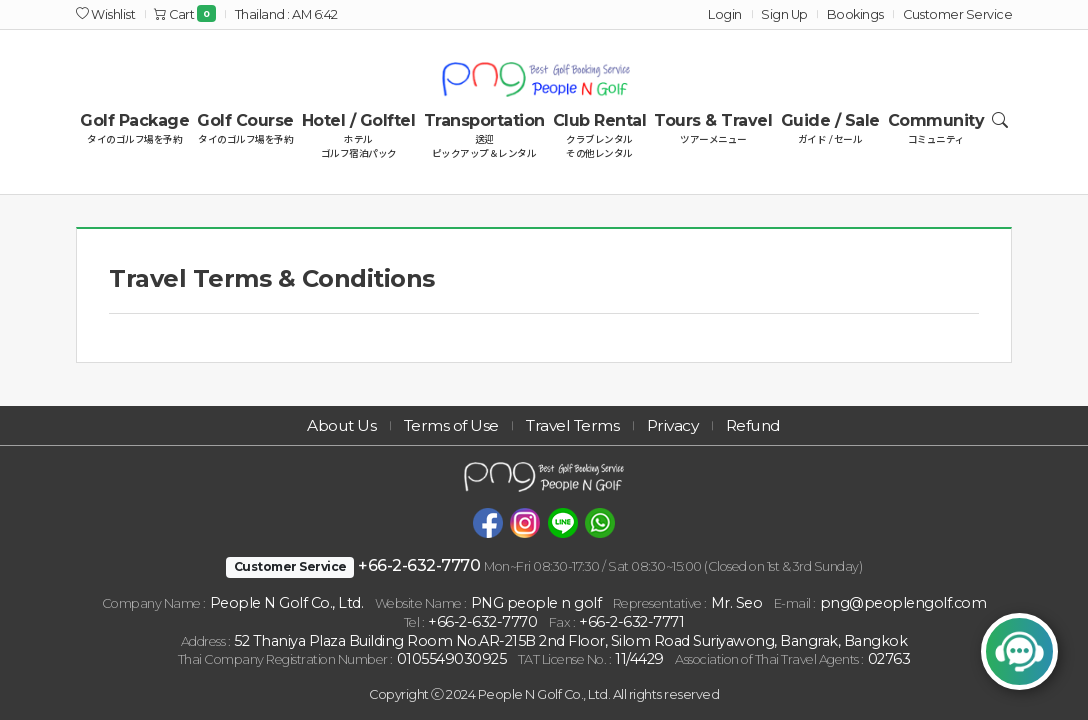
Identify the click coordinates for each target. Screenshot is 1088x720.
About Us (325, 424)
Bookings (855, 14)
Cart (184, 14)
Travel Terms (572, 424)
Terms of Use (442, 424)
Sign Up (784, 14)
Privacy (680, 424)
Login (725, 14)
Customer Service (957, 14)
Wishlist (105, 14)
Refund (768, 424)
